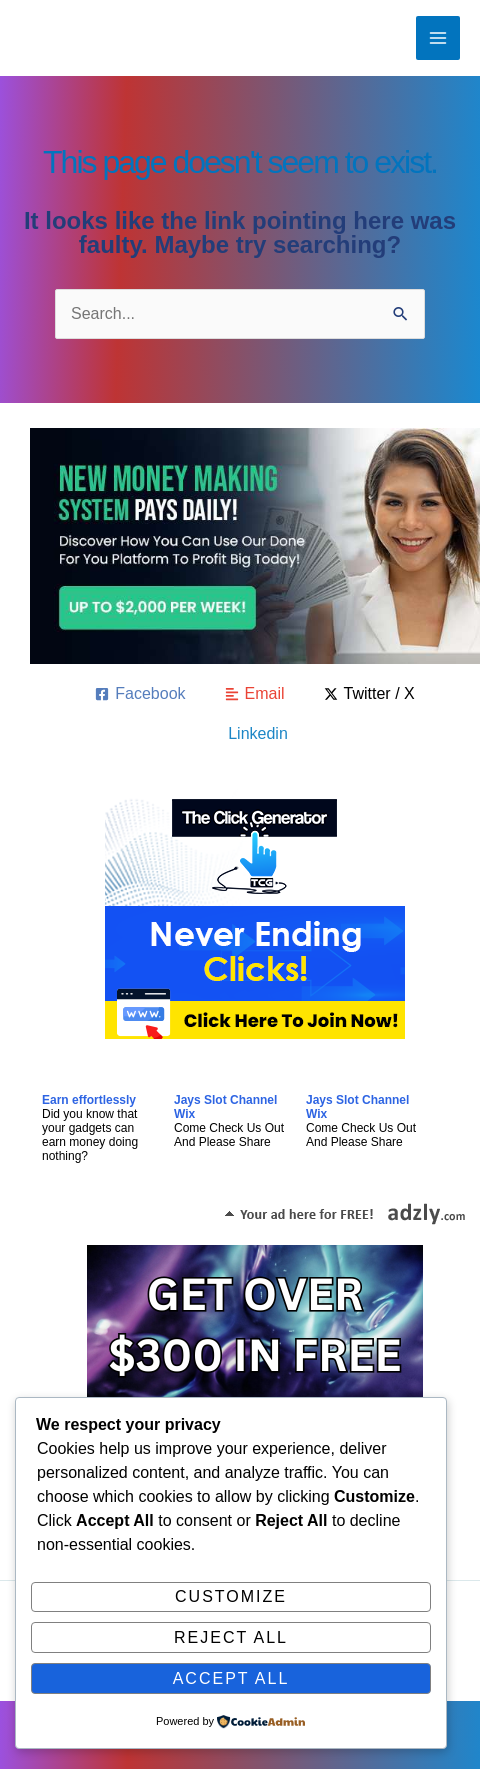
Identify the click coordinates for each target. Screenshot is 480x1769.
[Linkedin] (255, 734)
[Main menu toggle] (438, 38)
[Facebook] (140, 694)
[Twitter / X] (369, 694)
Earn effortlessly (89, 1100)
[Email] (255, 694)
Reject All (231, 1637)
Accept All (231, 1678)
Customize (231, 1596)
